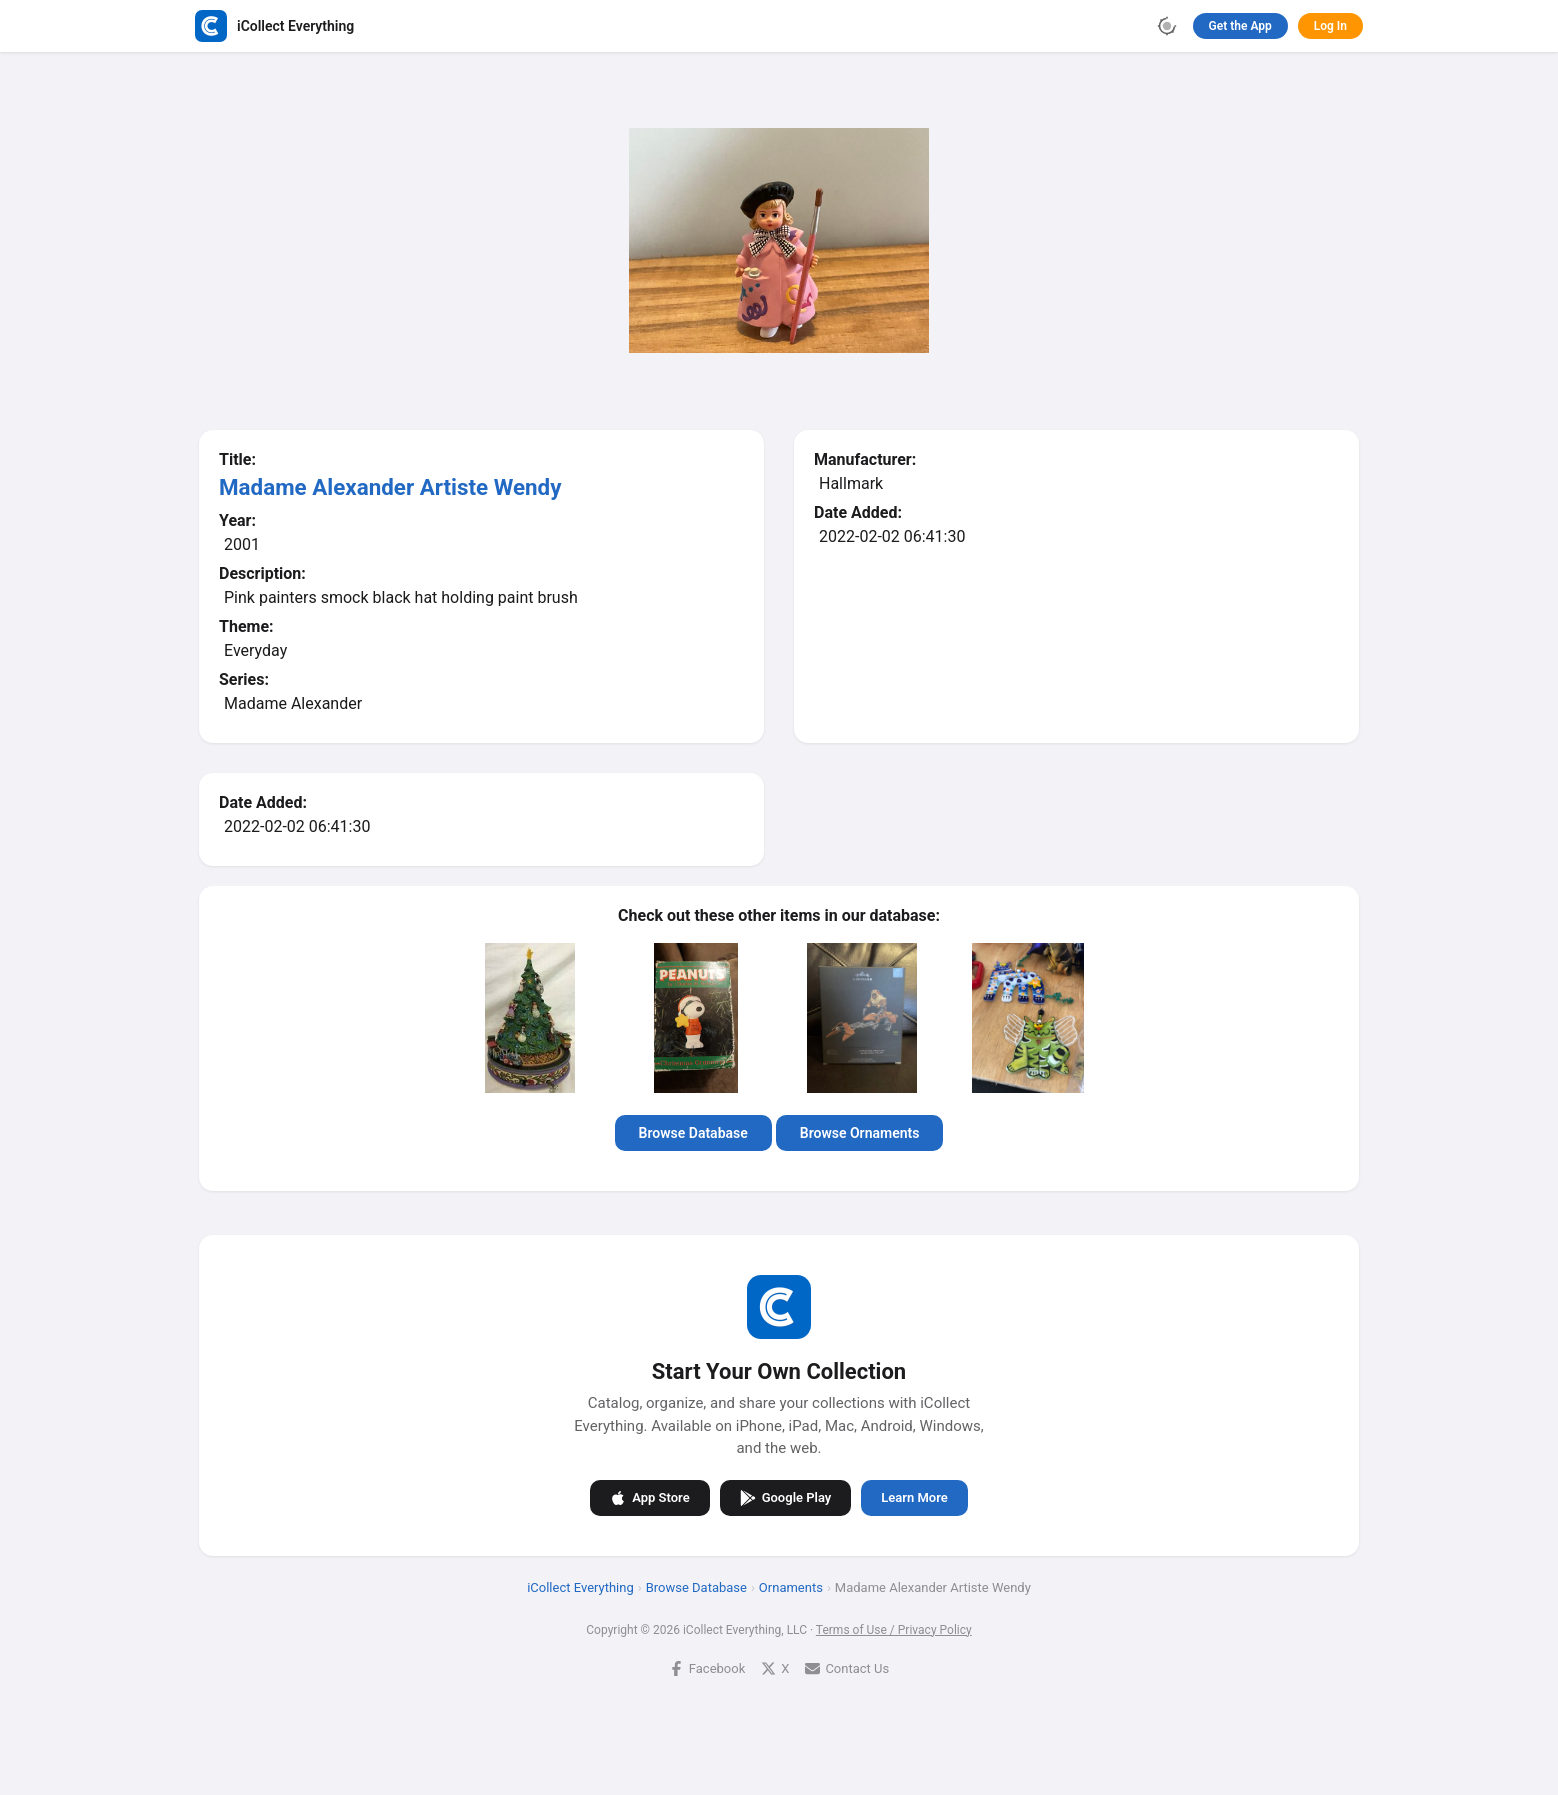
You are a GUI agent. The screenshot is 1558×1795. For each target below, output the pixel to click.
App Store (649, 1497)
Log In (1330, 26)
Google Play (786, 1497)
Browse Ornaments (860, 1133)
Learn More (914, 1497)
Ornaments (791, 1586)
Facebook (707, 1667)
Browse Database (693, 1133)
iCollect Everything (580, 1586)
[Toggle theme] (1167, 26)
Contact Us (847, 1667)
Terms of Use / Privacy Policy (894, 1629)
